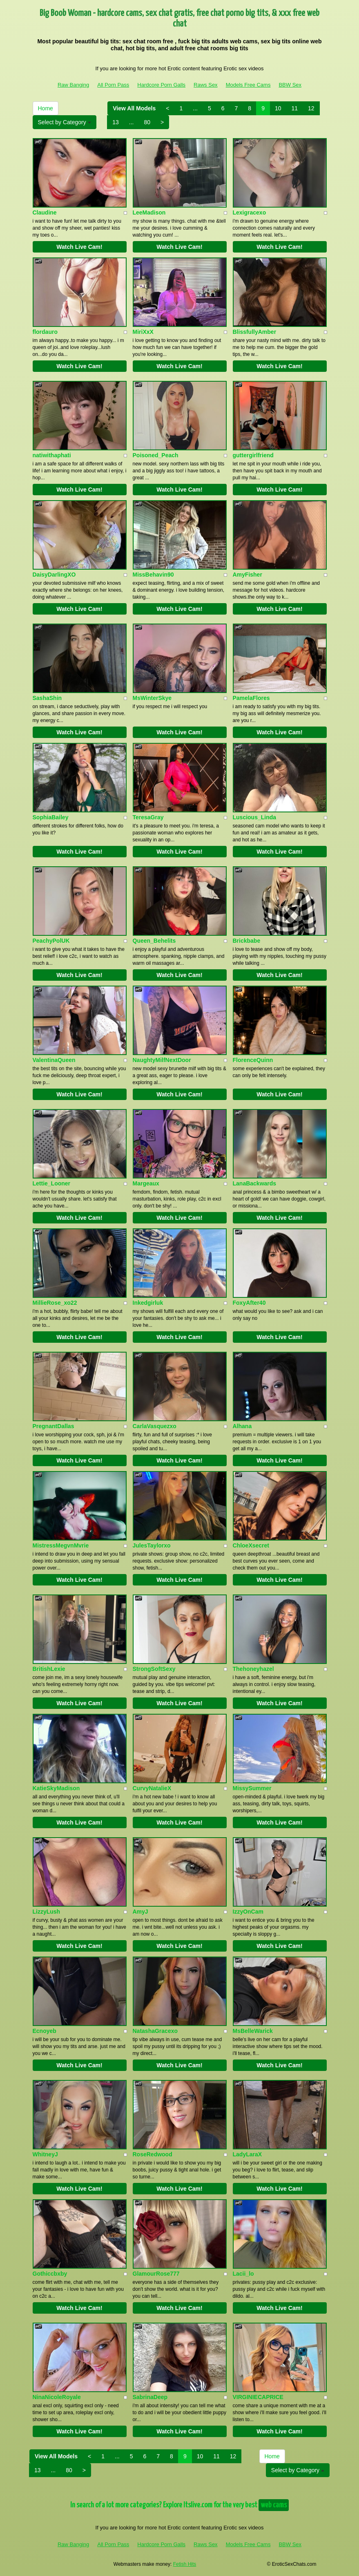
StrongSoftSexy (154, 1669)
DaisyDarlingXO (54, 574)
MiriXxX (143, 332)
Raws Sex (206, 85)
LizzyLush (46, 1911)
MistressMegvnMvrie (61, 1545)
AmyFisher (247, 574)
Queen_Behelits (154, 940)
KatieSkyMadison (56, 1788)
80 (147, 122)
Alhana (242, 1426)
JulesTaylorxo (152, 1545)
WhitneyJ (45, 2154)
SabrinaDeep (150, 2397)
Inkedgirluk (148, 1302)
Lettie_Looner (52, 1183)
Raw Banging (73, 85)
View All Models (134, 108)
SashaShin (47, 698)
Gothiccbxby (50, 2273)
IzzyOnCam (248, 1911)
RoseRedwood (152, 2154)
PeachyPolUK (51, 940)
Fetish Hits (184, 2564)
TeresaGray (148, 817)
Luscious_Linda (254, 817)
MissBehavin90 (153, 574)
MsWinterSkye (152, 698)
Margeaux (146, 1183)
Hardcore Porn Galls (161, 85)
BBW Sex (290, 85)
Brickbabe (247, 940)
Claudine (45, 212)
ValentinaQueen (54, 1060)
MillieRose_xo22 (55, 1302)
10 (278, 108)
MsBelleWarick (253, 2031)
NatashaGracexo (155, 2031)
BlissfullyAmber (254, 332)
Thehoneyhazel (253, 1669)
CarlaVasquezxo (154, 1426)
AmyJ (140, 1911)
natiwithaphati (52, 455)
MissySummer (252, 1788)
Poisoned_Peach (155, 455)
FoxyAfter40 (249, 1302)
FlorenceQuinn (253, 1060)
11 (295, 108)
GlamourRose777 (156, 2273)
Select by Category (64, 122)
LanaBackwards (254, 1183)
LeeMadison (149, 212)
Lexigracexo (249, 212)
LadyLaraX (247, 2154)
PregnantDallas (53, 1426)
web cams (274, 2505)
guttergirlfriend (253, 455)
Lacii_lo (243, 2273)
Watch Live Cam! (79, 247)
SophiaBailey (51, 817)
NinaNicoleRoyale (57, 2397)
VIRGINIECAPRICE (258, 2397)
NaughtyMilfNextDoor (162, 1060)
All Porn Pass (113, 85)
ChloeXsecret (251, 1545)
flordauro (45, 332)
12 (311, 108)
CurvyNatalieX (152, 1788)
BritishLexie (49, 1669)
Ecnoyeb (44, 2031)
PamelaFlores (251, 698)
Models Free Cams (248, 85)
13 (115, 122)
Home (45, 108)
